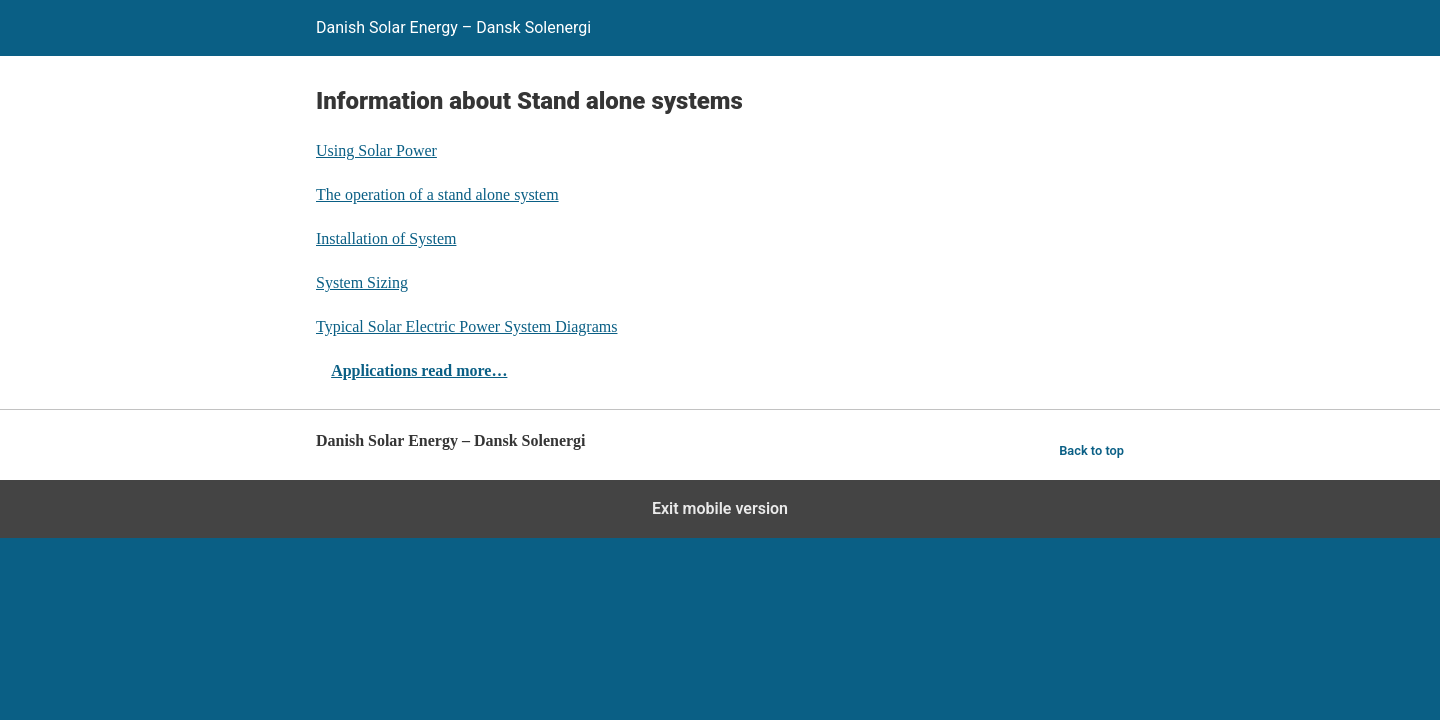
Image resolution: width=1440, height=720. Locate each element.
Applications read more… (419, 370)
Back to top (1091, 450)
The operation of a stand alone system (437, 194)
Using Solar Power (376, 150)
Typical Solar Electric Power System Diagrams (466, 326)
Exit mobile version (720, 508)
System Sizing (362, 282)
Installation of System (386, 238)
